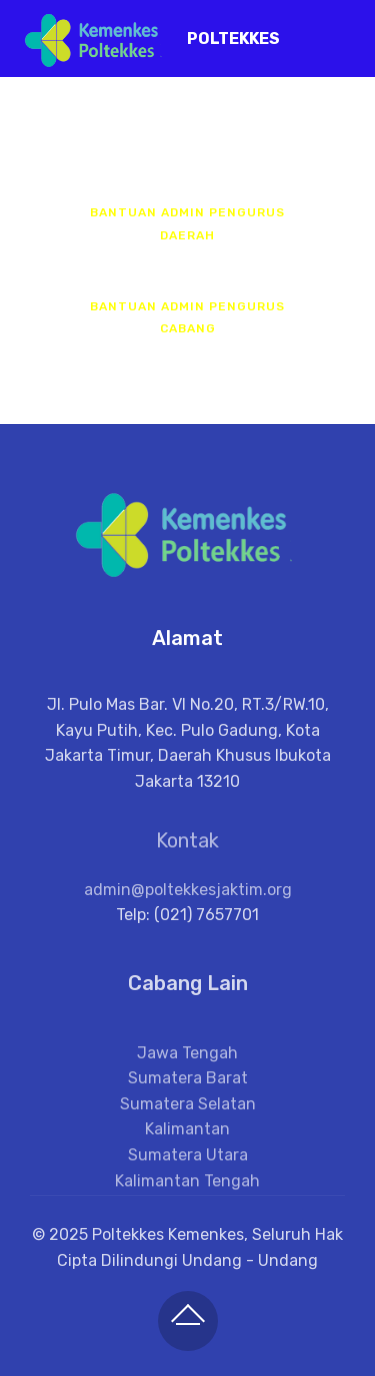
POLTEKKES (233, 38)
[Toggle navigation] (343, 33)
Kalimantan (187, 1164)
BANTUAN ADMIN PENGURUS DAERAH (187, 226)
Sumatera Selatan (188, 1138)
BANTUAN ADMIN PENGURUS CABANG (187, 319)
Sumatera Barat (188, 1112)
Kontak (187, 848)
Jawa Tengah (187, 1087)
